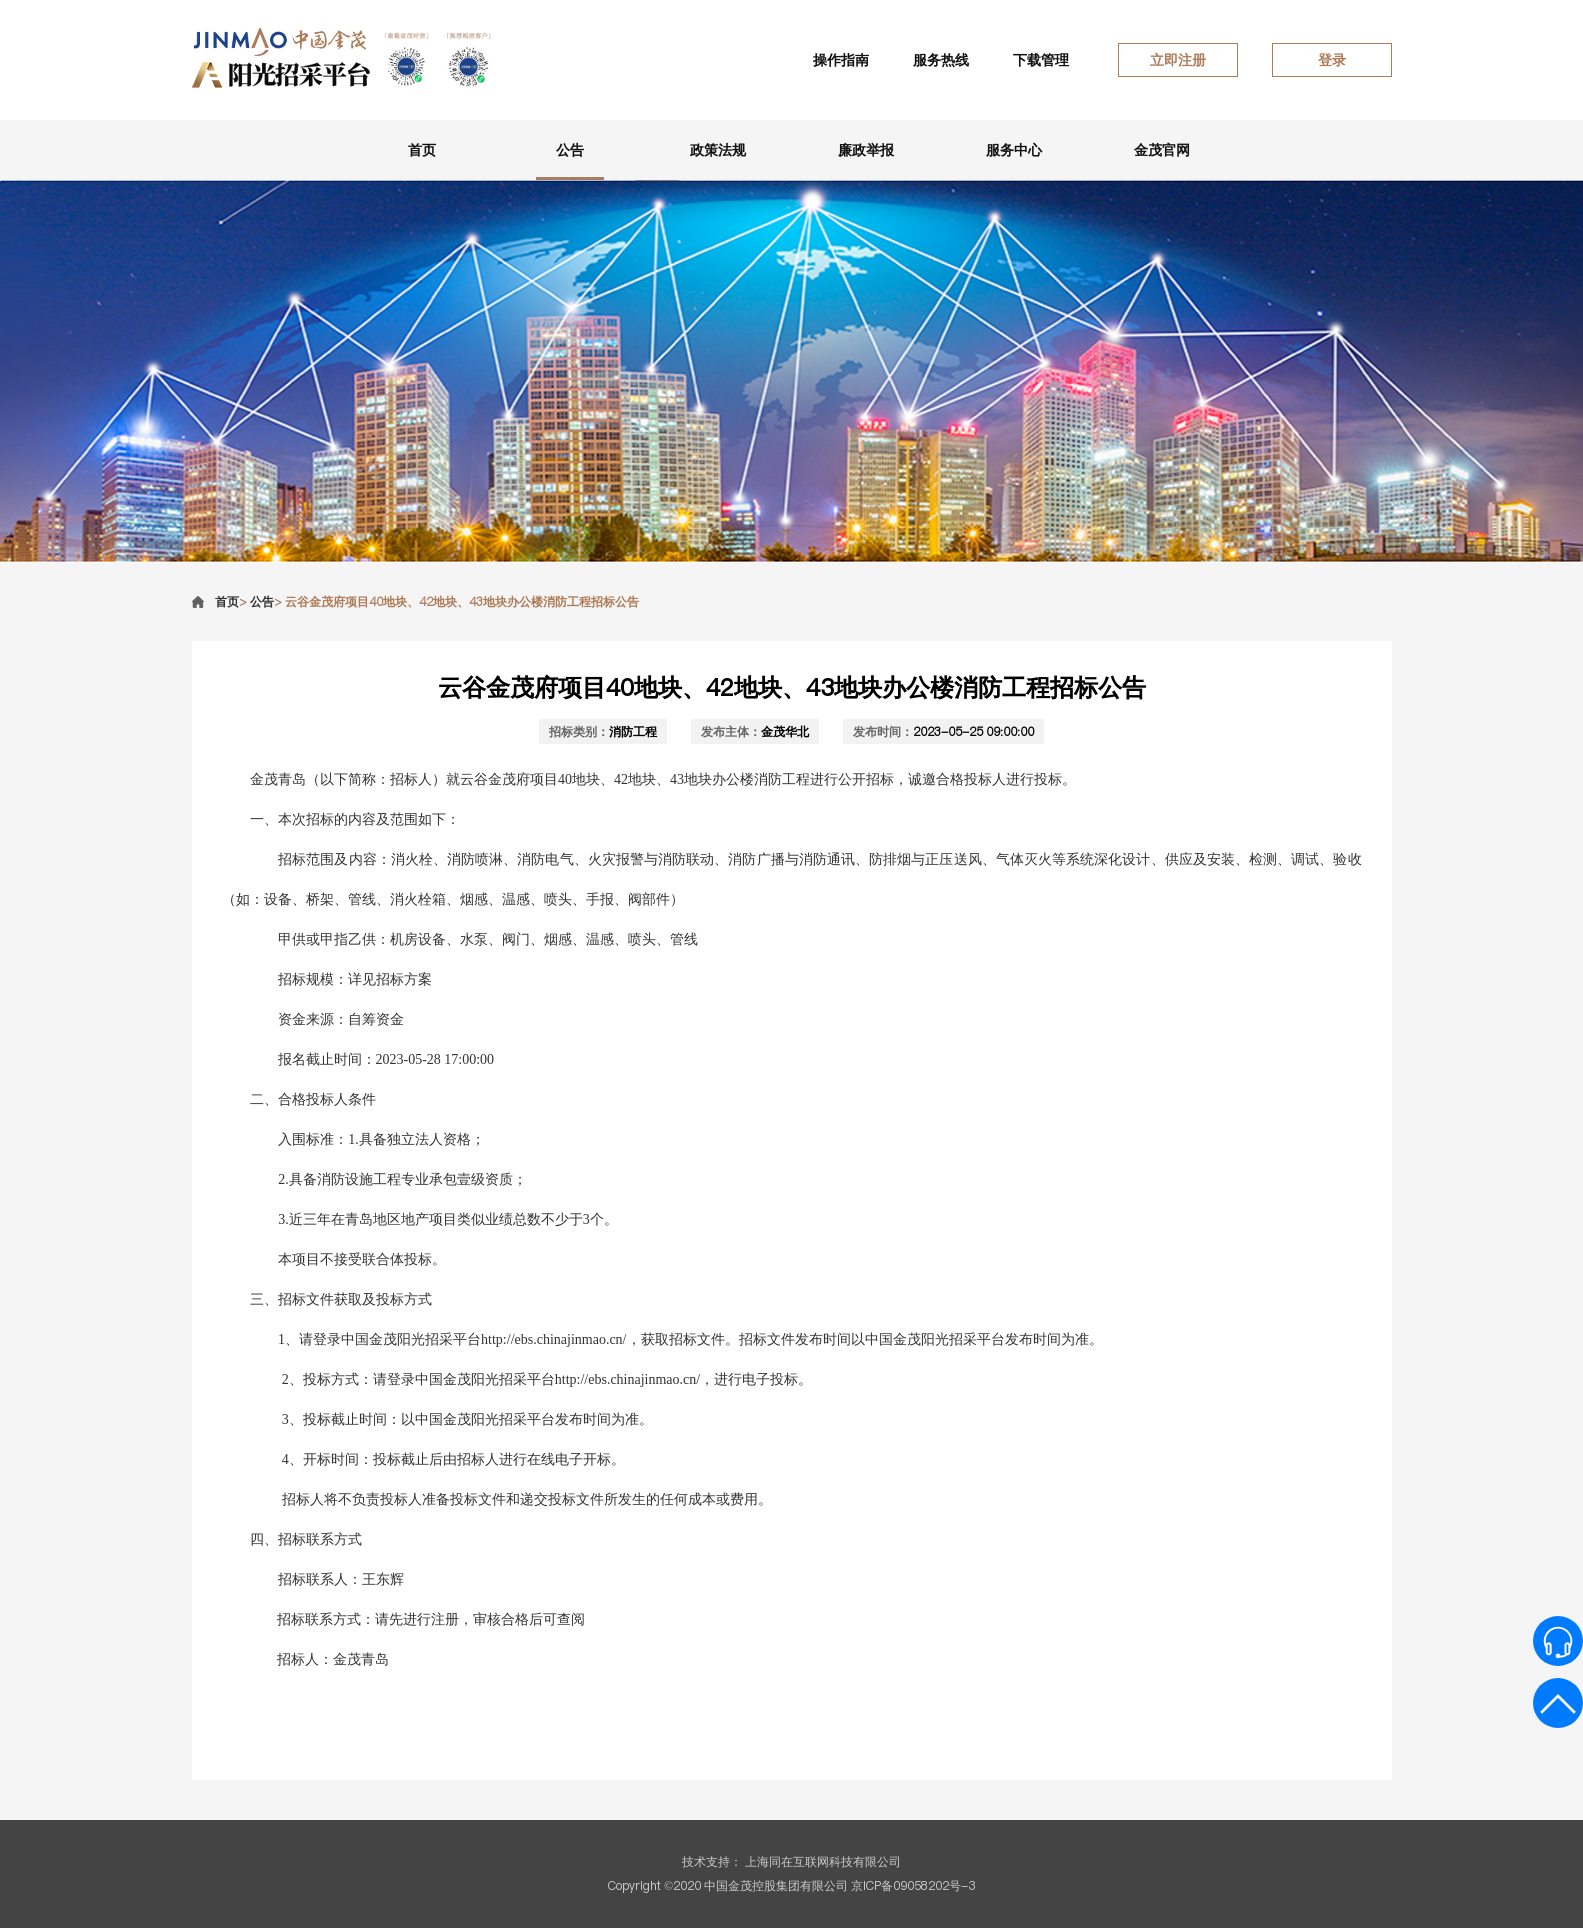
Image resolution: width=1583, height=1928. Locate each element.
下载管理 (1041, 60)
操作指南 (841, 60)
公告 (570, 150)
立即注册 (1178, 60)
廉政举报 (866, 150)
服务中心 (1014, 150)
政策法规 (718, 150)
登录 (1332, 60)
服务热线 (941, 60)
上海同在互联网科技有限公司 (823, 1861)
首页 (422, 150)
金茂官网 (1162, 150)
